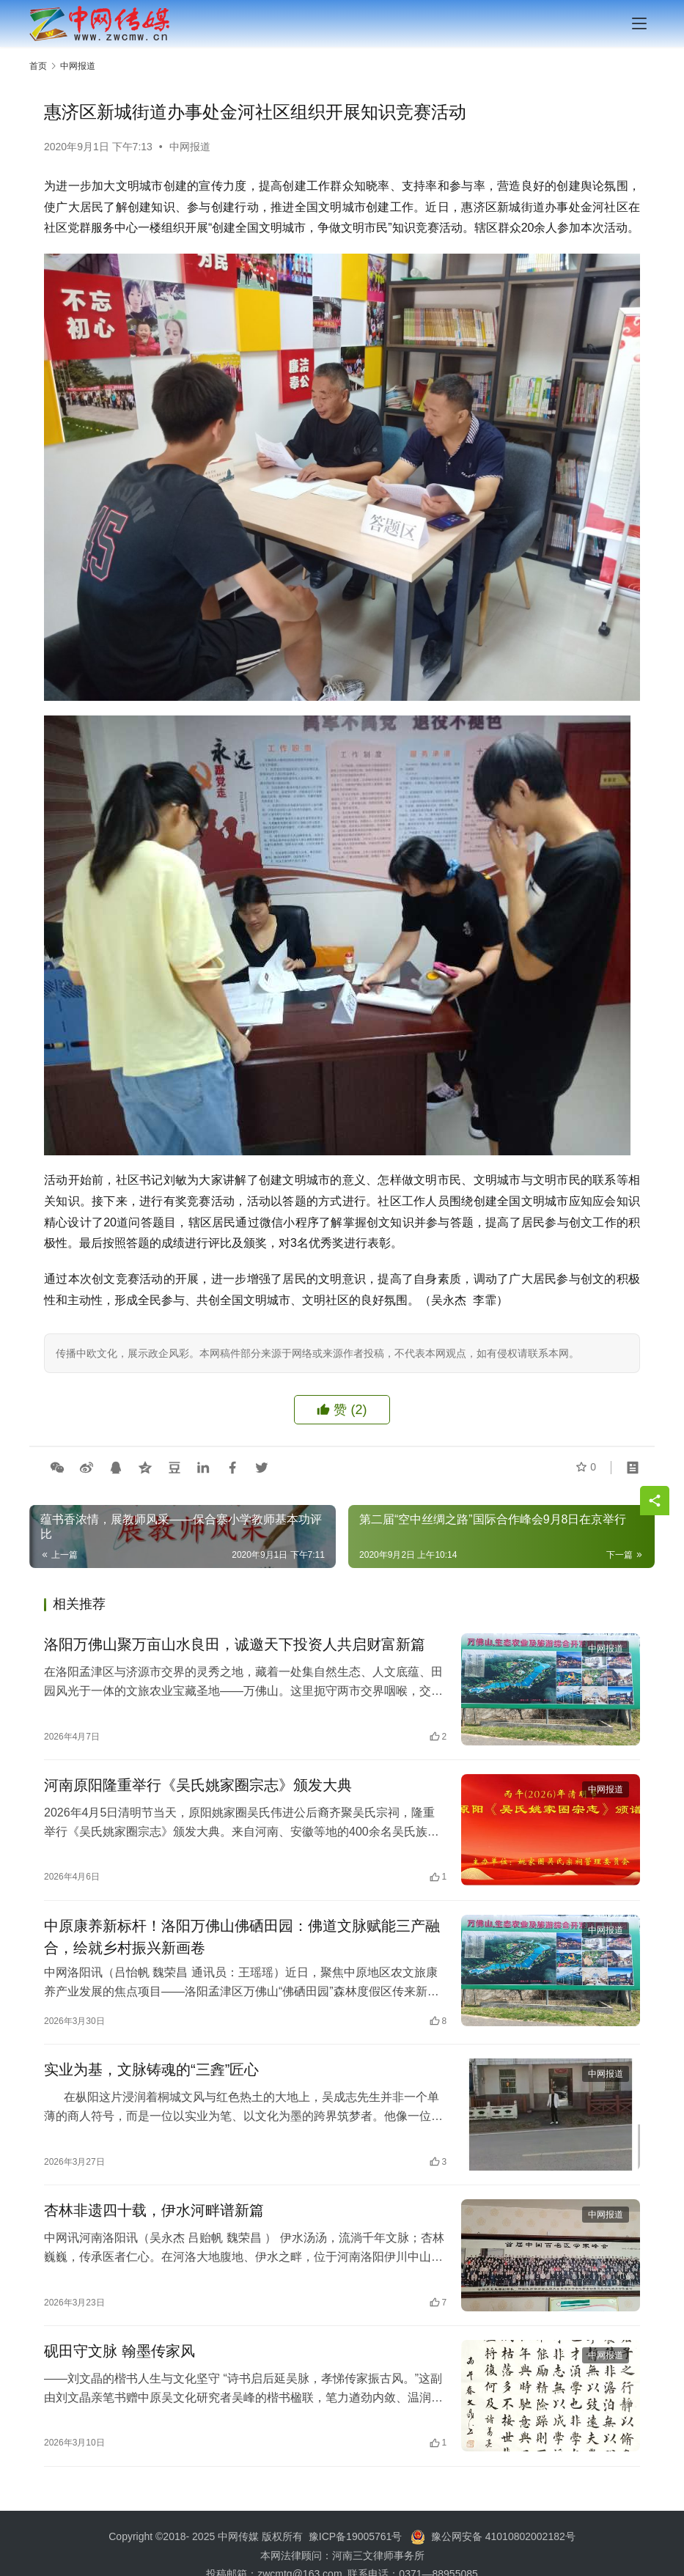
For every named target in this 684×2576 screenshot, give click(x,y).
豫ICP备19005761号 (355, 2543)
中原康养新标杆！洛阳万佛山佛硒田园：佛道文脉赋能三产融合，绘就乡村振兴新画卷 (242, 1940)
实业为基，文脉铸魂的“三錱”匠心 (151, 2074)
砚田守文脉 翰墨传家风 (119, 2357)
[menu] (639, 23)
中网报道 (189, 146)
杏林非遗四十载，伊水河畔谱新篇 (154, 2215)
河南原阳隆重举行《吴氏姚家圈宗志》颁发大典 (198, 1786)
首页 (38, 66)
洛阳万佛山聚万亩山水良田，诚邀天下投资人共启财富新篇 (234, 1645)
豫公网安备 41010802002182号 (503, 2543)
